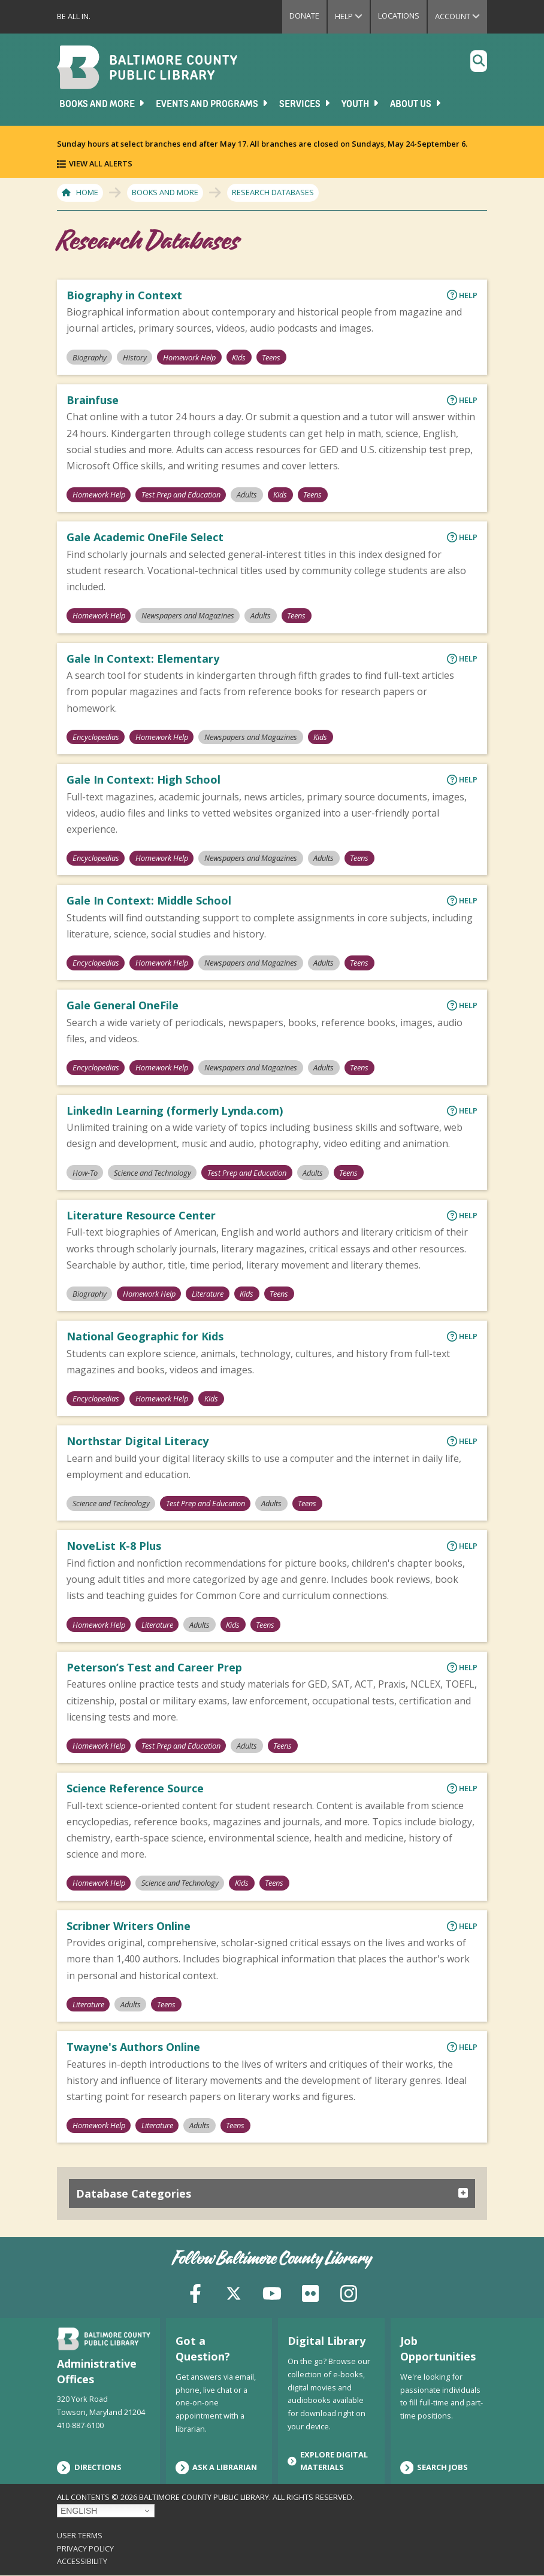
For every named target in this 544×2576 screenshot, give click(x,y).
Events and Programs (213, 103)
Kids (239, 357)
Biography (89, 357)
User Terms (79, 2535)
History (135, 357)
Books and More (102, 103)
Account (461, 16)
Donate (304, 15)
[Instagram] (348, 2292)
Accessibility (82, 2561)
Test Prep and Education (180, 494)
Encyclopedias (95, 737)
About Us (416, 103)
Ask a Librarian (217, 2467)
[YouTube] (272, 2292)
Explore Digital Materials (328, 2461)
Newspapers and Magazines (187, 615)
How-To (85, 1172)
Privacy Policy (85, 2548)
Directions (89, 2467)
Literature (207, 1293)
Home (87, 192)
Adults (247, 494)
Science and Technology (152, 1172)
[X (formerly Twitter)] (233, 2292)
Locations (398, 15)
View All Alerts (100, 163)
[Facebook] (195, 2292)
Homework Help (189, 357)
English (79, 2511)
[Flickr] (310, 2292)
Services (305, 103)
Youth (360, 103)
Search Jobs (434, 2467)
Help (352, 16)
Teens (271, 357)
